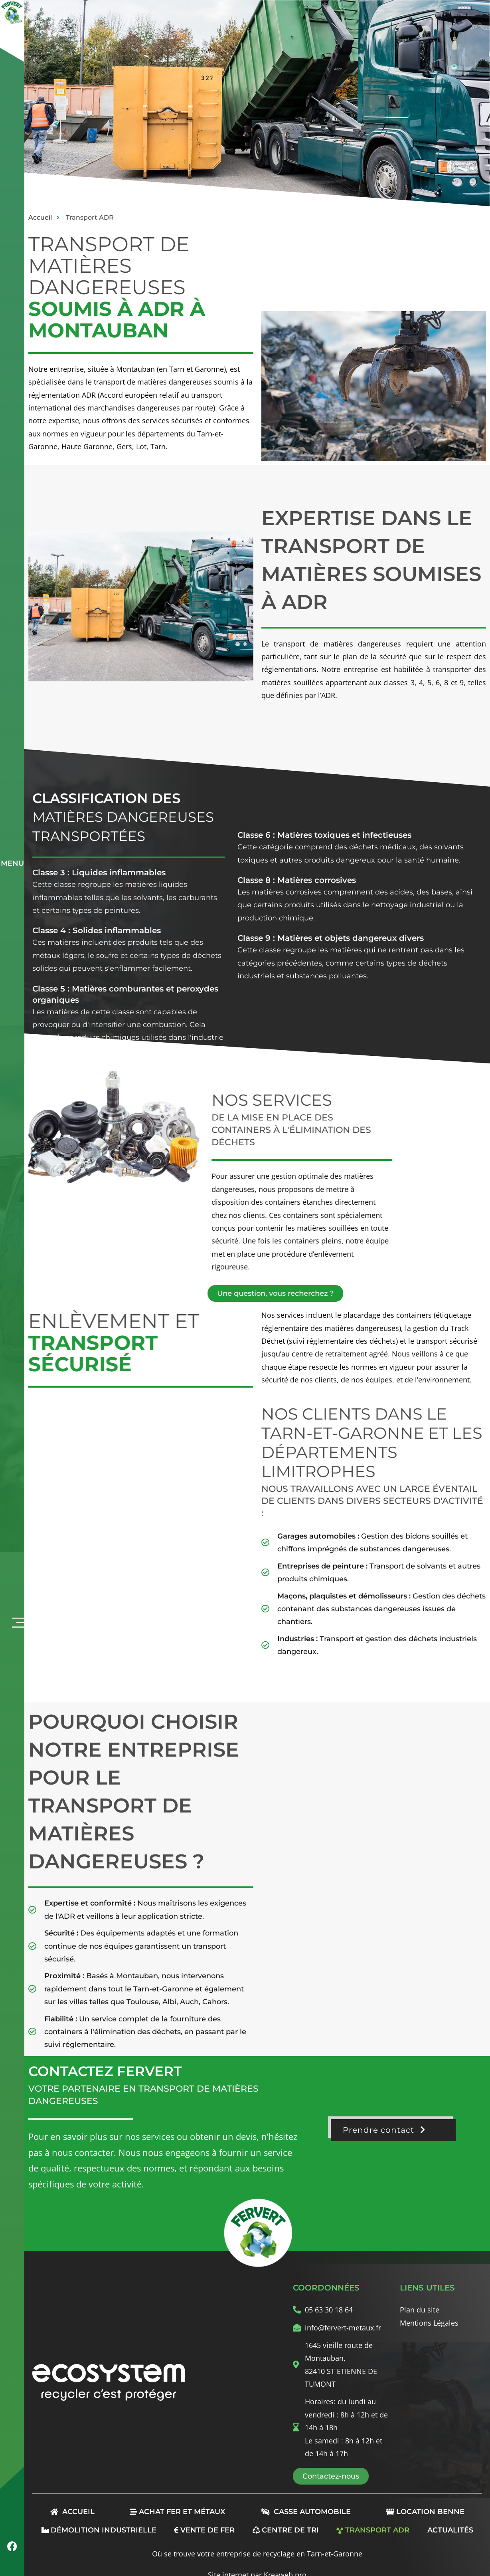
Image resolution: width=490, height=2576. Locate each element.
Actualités (450, 2530)
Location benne (425, 2511)
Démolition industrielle (98, 2530)
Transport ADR (372, 2530)
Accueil (72, 2511)
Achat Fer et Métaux (177, 2511)
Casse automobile (306, 2511)
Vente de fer (204, 2530)
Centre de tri (286, 2530)
